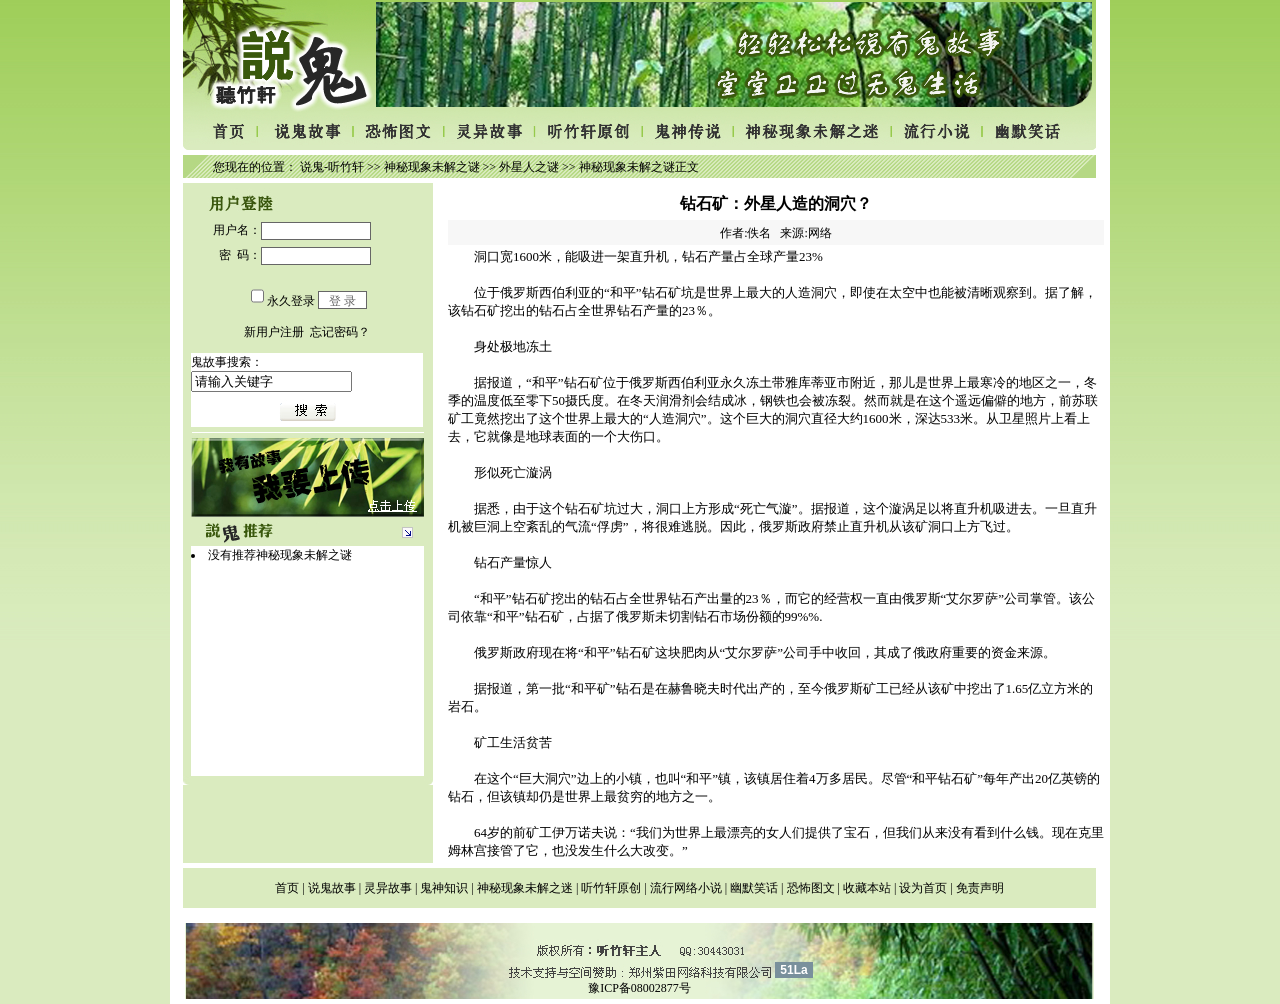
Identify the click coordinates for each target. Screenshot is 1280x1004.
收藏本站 (867, 888)
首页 (287, 888)
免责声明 (980, 888)
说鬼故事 (332, 888)
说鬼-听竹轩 (332, 167)
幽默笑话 (754, 888)
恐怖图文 (811, 888)
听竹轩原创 (611, 888)
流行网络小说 (686, 888)
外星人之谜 (529, 167)
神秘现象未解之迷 (525, 888)
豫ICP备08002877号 (639, 988)
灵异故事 (388, 888)
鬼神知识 (444, 888)
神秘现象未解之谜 (432, 167)
